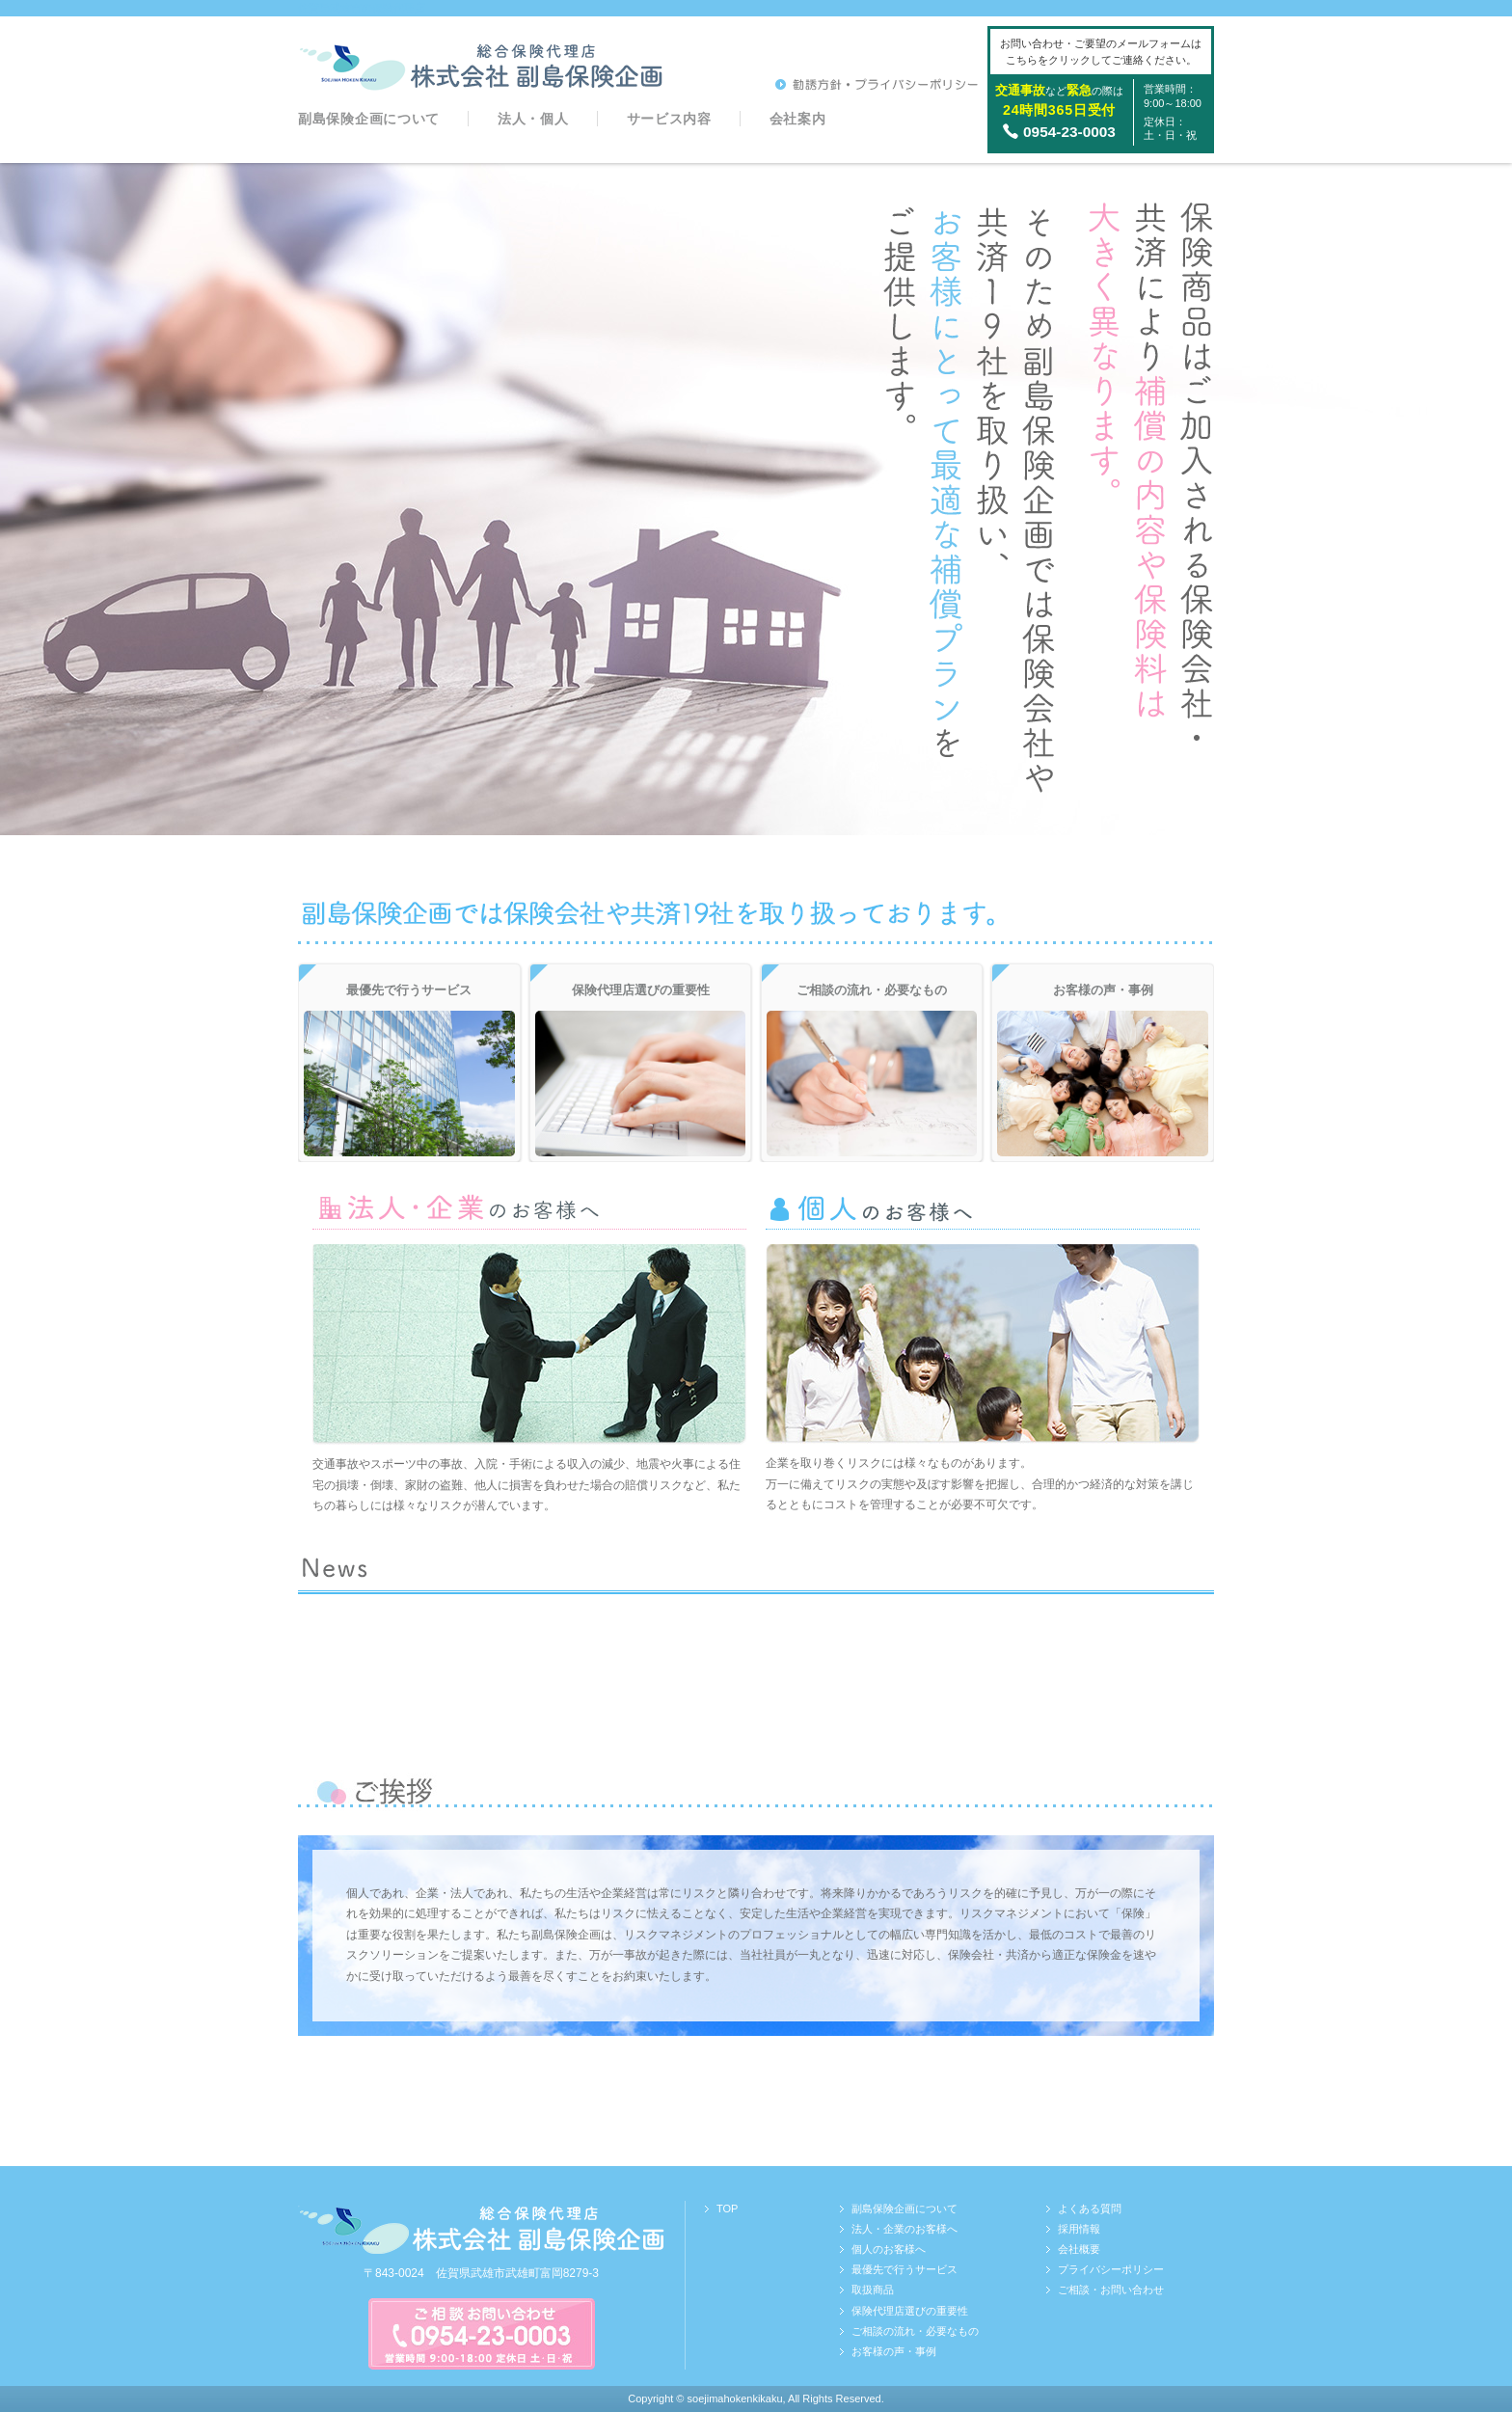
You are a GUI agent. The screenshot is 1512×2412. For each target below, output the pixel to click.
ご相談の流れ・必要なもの (915, 2331)
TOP (727, 2208)
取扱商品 (872, 2289)
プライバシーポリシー (1111, 2269)
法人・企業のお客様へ (904, 2229)
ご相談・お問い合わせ (1111, 2289)
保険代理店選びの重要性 (909, 2311)
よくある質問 (1089, 2208)
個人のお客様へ (888, 2249)
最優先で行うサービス (904, 2269)
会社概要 (1079, 2249)
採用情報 (1079, 2229)
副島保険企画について (369, 118)
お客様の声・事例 (893, 2351)
